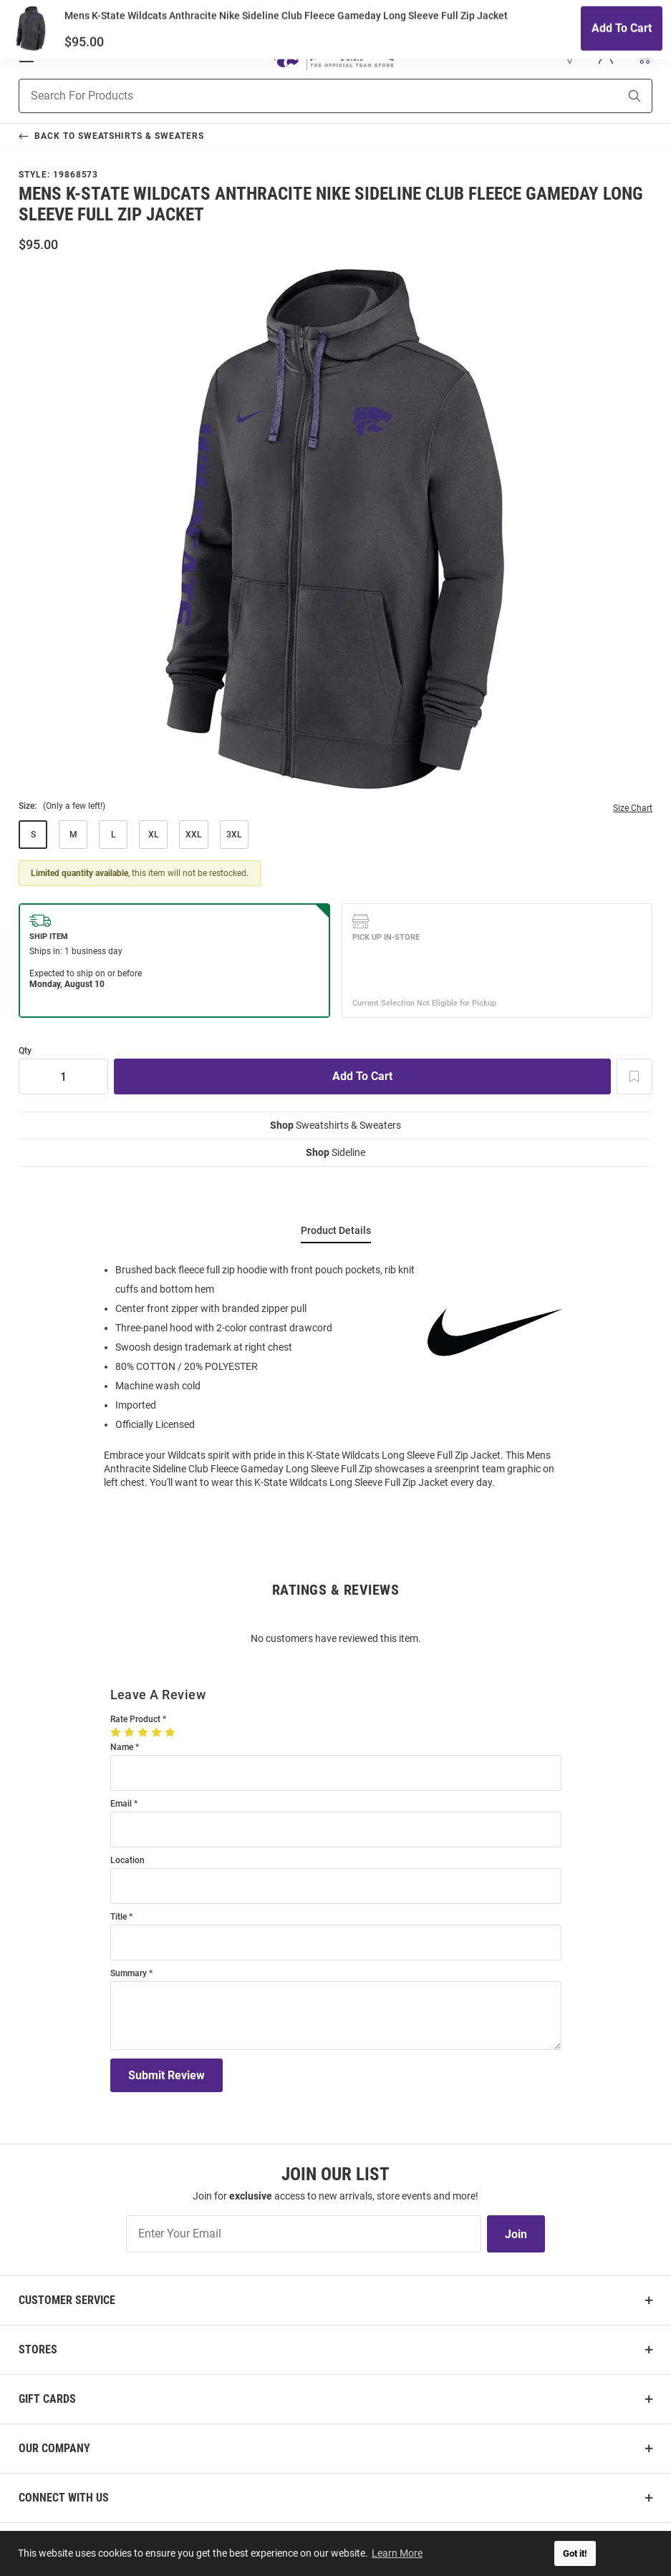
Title (118, 1917)
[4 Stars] (158, 1732)
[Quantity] (63, 1076)
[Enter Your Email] (303, 2233)
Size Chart (632, 808)
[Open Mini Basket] (643, 56)
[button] (570, 56)
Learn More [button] (397, 2553)
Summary (128, 1973)
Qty (25, 1051)
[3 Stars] (144, 1732)
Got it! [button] (575, 2553)
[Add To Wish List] (634, 1076)
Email (121, 1804)
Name (121, 1747)
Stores (38, 2349)
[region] (336, 1374)
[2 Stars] (130, 1732)
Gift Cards (47, 2399)
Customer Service (67, 2300)
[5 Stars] (171, 1732)
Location (127, 1860)
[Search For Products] (300, 95)
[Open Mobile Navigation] (26, 56)
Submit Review (166, 2075)
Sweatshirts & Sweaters (335, 1125)
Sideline (335, 1152)
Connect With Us (64, 2497)
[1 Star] (117, 1732)
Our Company (54, 2448)
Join (516, 2234)
